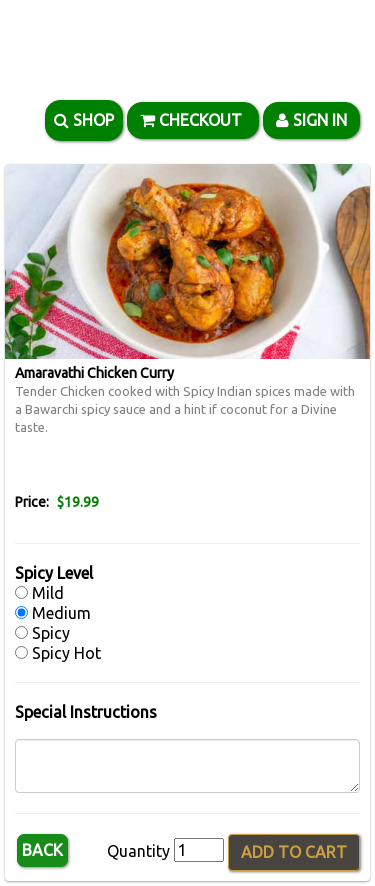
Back (42, 850)
